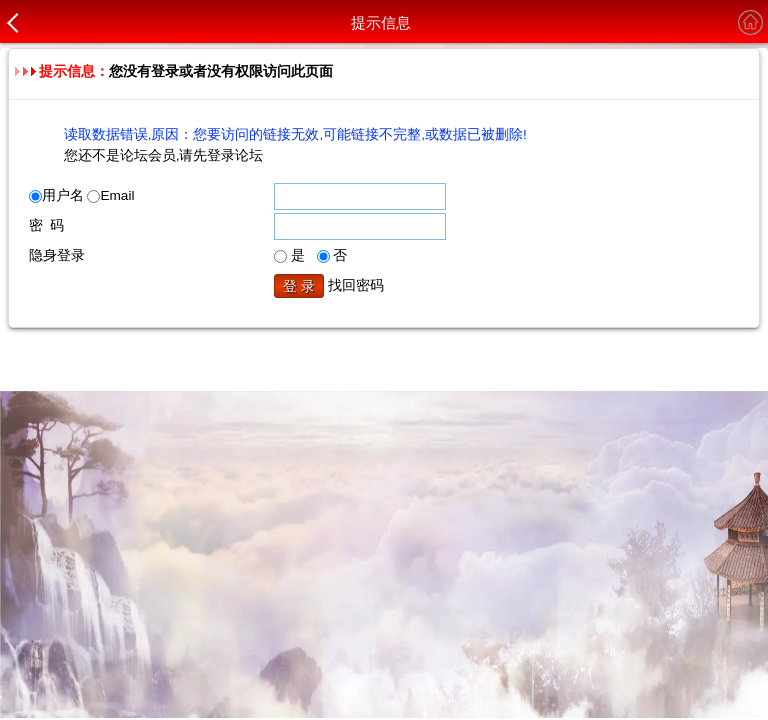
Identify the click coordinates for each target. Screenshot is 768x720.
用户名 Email (82, 195)
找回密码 (356, 285)
